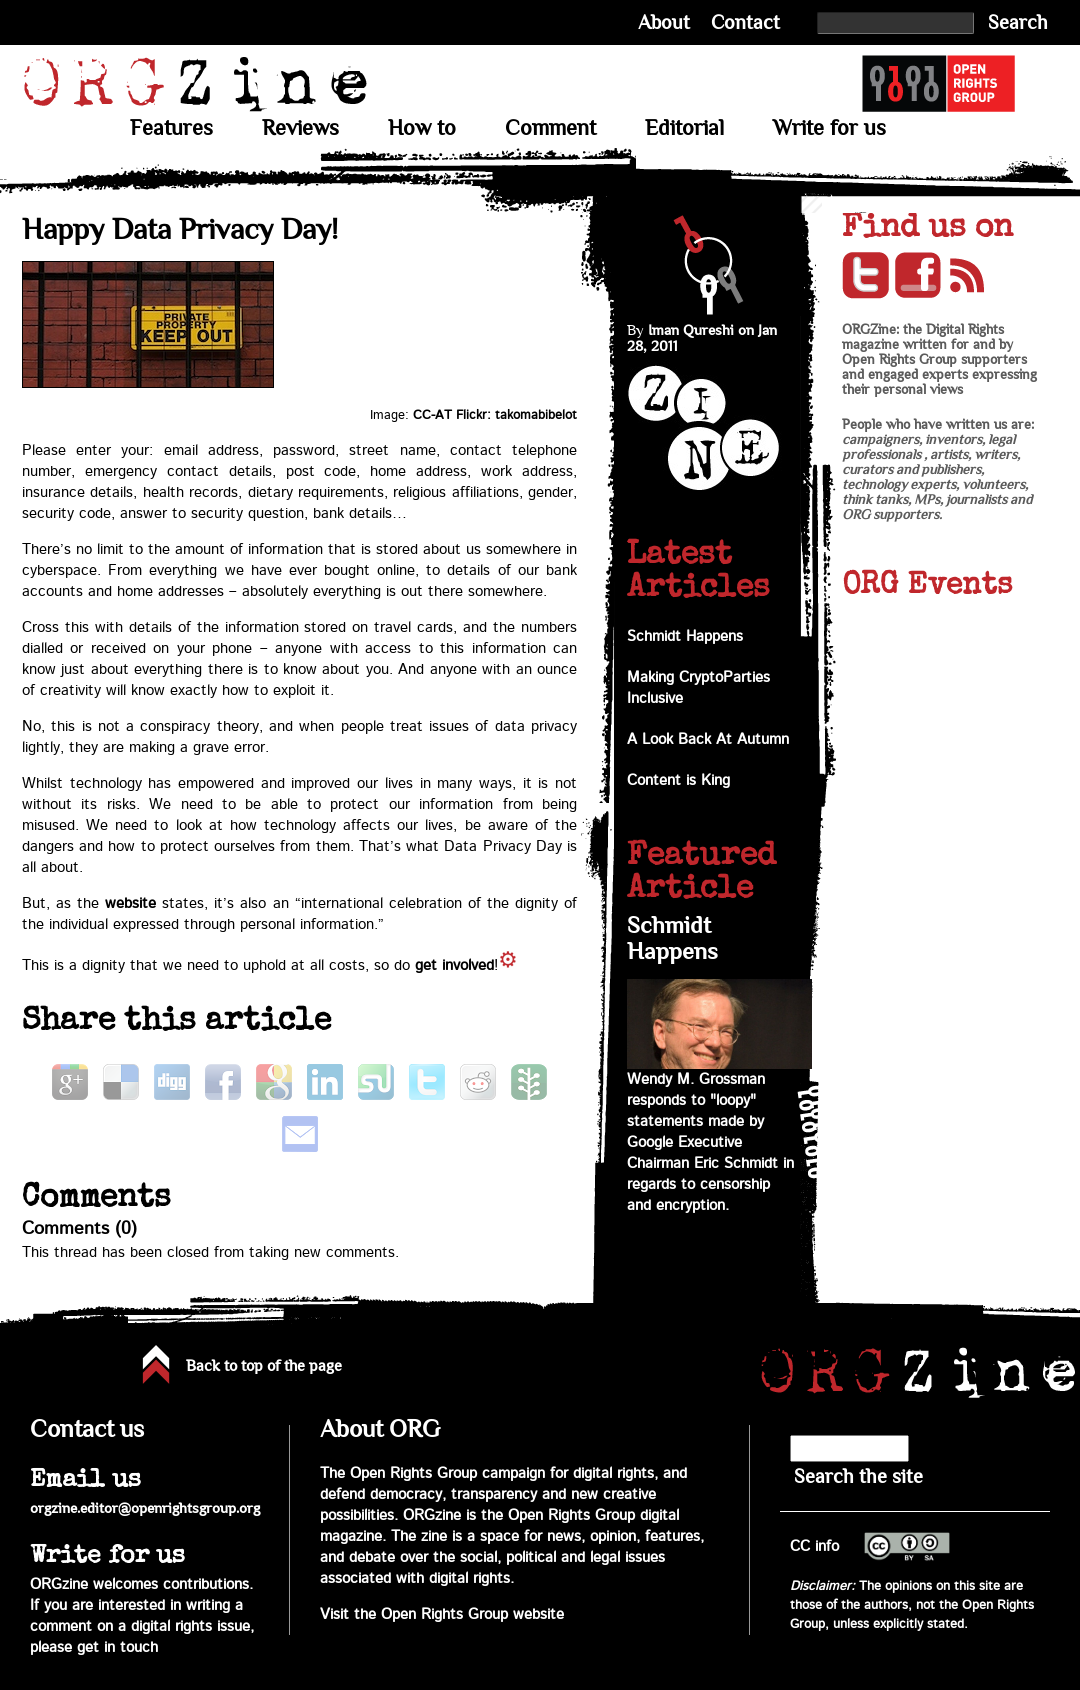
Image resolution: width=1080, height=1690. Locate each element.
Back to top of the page (264, 1366)
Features (171, 128)
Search (1018, 22)
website (130, 903)
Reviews (300, 128)
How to (422, 128)
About (664, 22)
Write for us (829, 128)
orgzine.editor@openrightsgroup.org (145, 1508)
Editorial (684, 128)
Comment (550, 128)
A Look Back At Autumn (708, 739)
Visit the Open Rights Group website (442, 1614)
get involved (454, 965)
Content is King (678, 780)
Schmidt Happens (685, 636)
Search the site (858, 1476)
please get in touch (94, 1647)
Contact (745, 22)
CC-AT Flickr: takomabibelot (495, 415)
